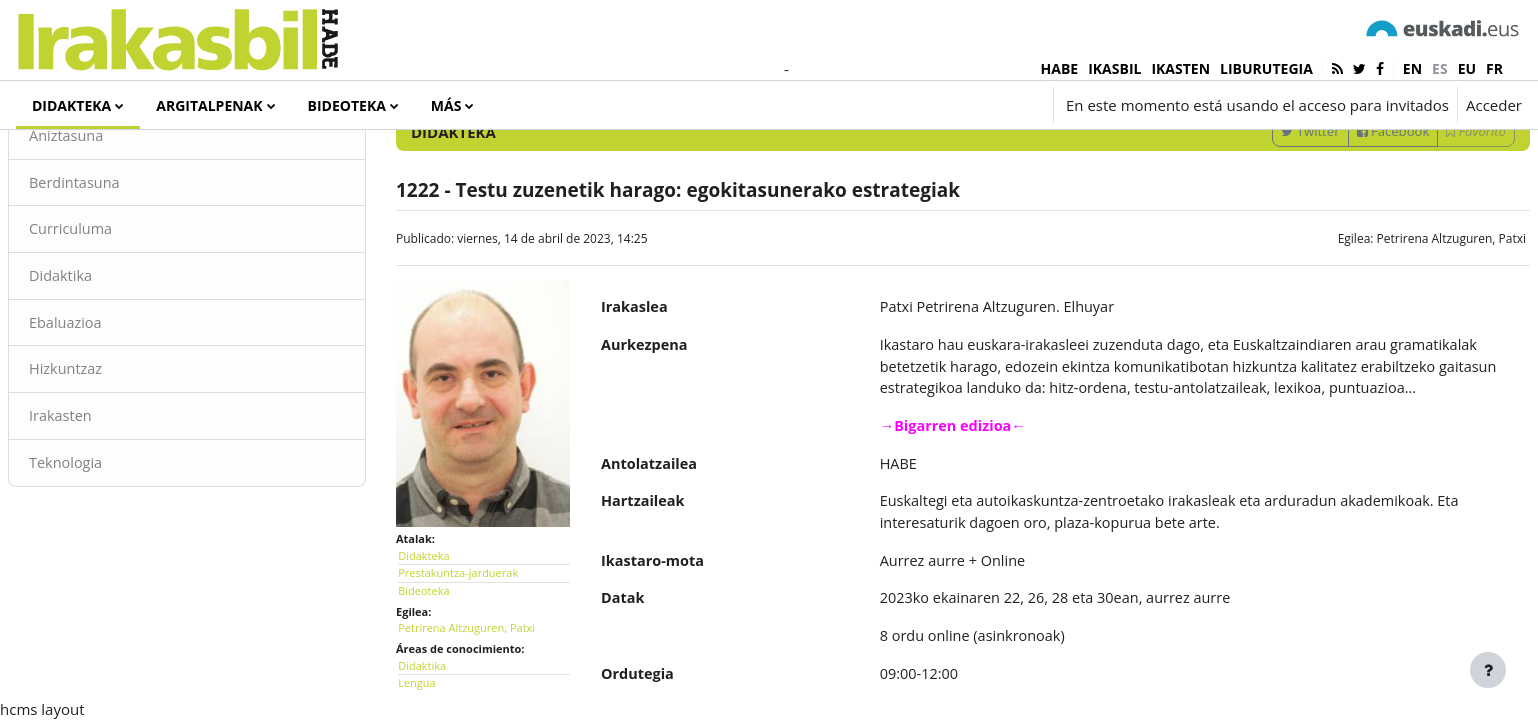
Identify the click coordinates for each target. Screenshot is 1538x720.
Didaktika (109, 360)
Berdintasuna (124, 265)
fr (1494, 68)
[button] (925, 105)
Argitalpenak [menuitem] (209, 105)
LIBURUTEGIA (1266, 68)
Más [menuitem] (446, 105)
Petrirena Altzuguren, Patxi (1403, 320)
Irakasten (109, 503)
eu (1467, 68)
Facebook (1345, 213)
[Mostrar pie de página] (1488, 670)
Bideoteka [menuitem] (347, 105)
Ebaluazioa (114, 408)
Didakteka (447, 620)
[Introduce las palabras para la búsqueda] (1309, 159)
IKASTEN (1180, 68)
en (1412, 68)
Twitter (1262, 213)
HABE (1060, 68)
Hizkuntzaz (115, 455)
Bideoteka (447, 655)
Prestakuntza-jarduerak (482, 638)
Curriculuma (120, 313)
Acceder (1494, 105)
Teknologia (115, 550)
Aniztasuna (115, 218)
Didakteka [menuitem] (71, 105)
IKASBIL (1114, 68)
